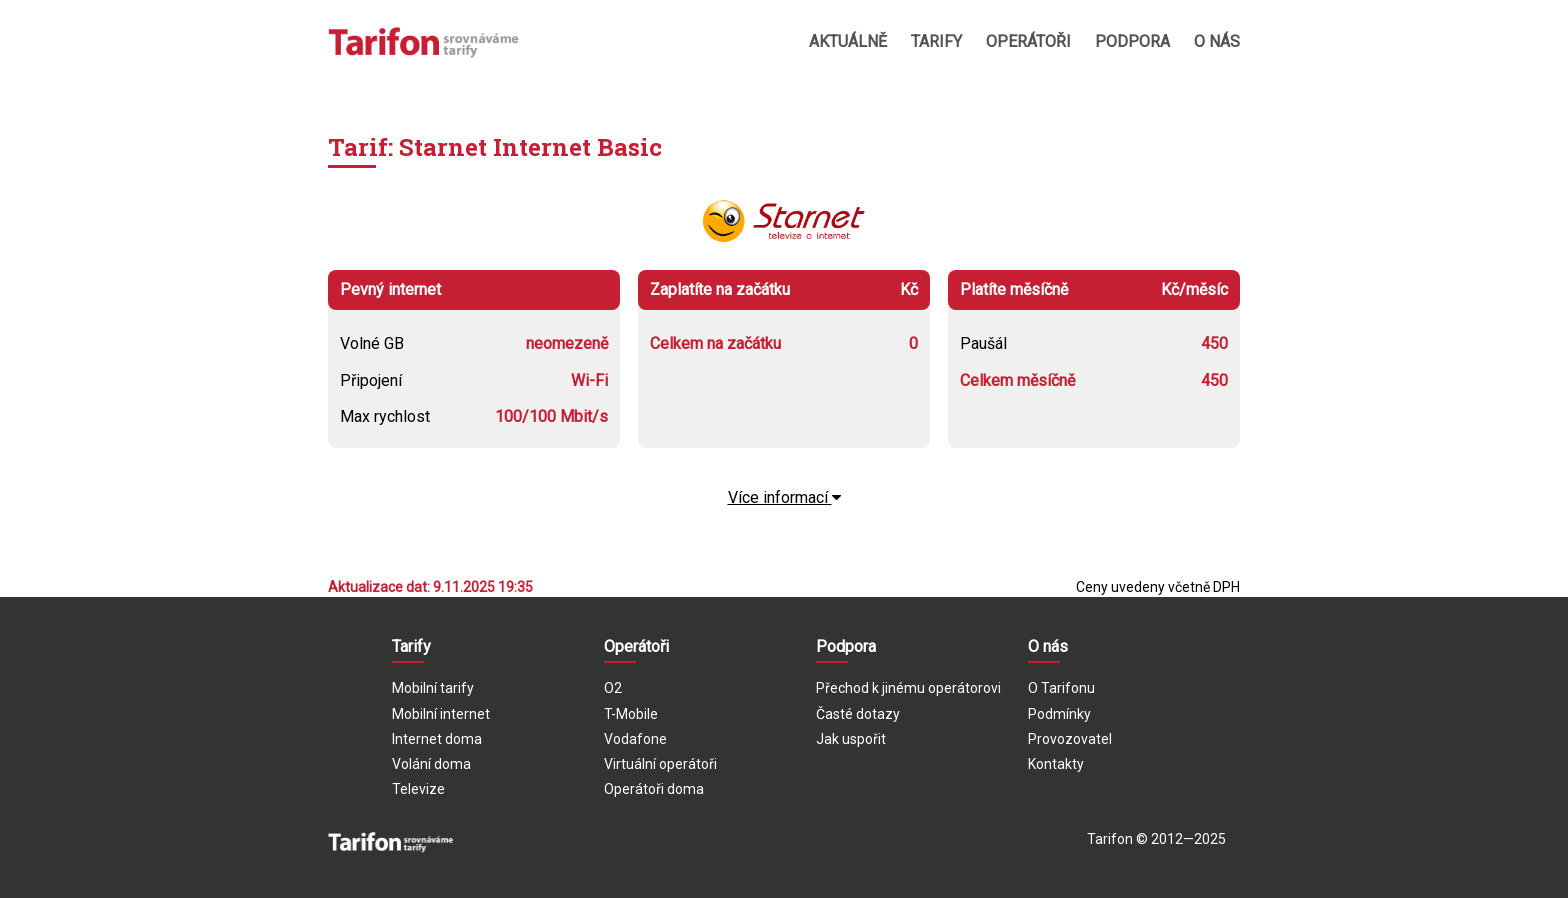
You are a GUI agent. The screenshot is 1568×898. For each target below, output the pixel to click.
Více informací (784, 497)
